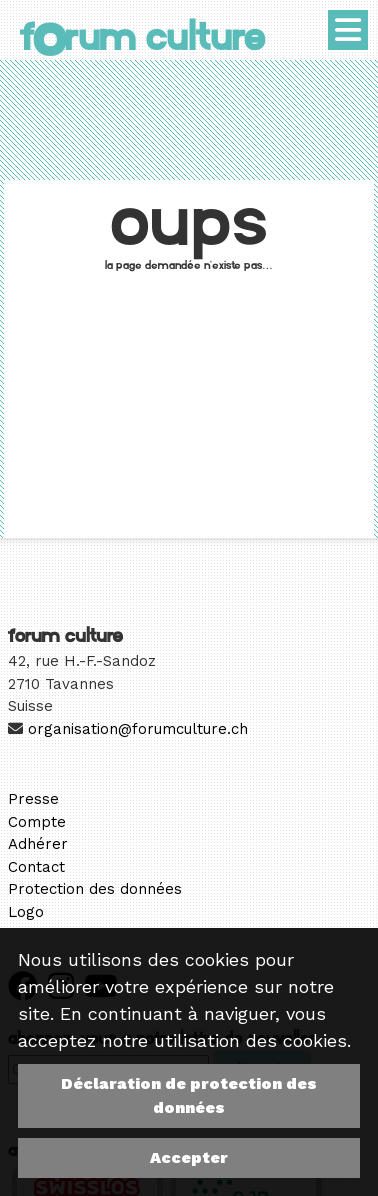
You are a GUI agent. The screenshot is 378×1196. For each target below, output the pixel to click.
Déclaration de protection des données (189, 1095)
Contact (36, 867)
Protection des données (95, 889)
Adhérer (38, 844)
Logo (26, 912)
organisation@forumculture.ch (138, 729)
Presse (33, 799)
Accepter (189, 1157)
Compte (37, 822)
